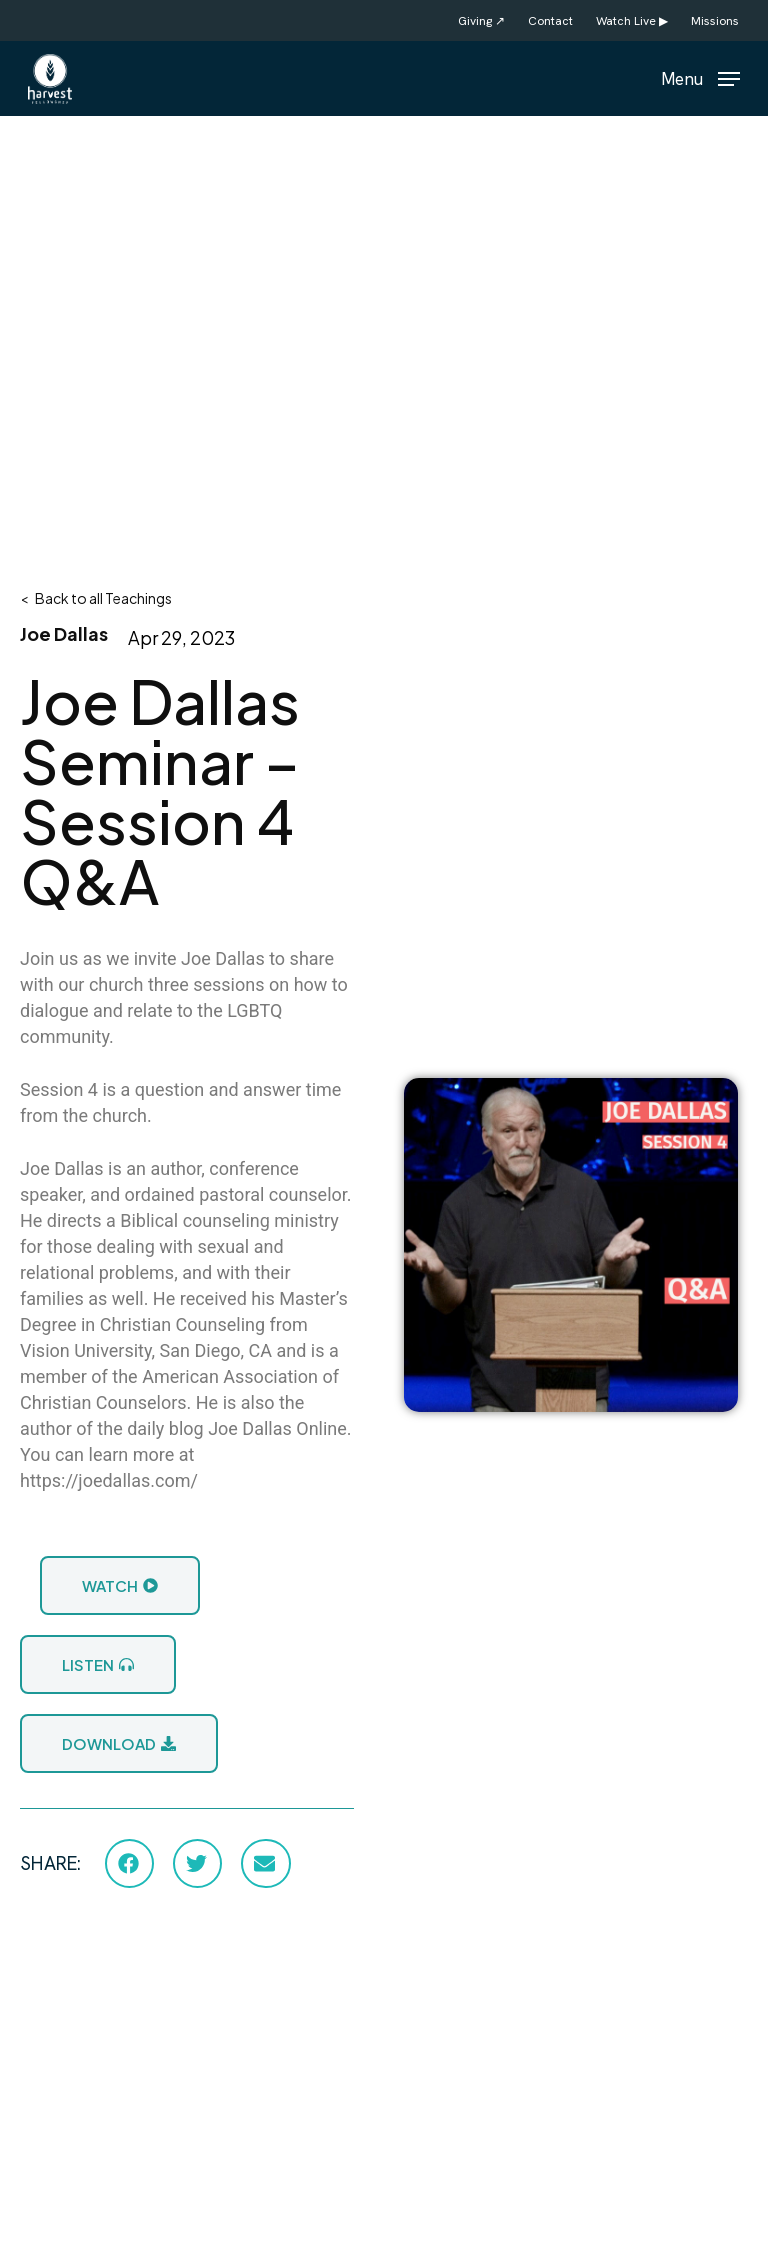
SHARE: (50, 1863)
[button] (700, 76)
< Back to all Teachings (96, 598)
